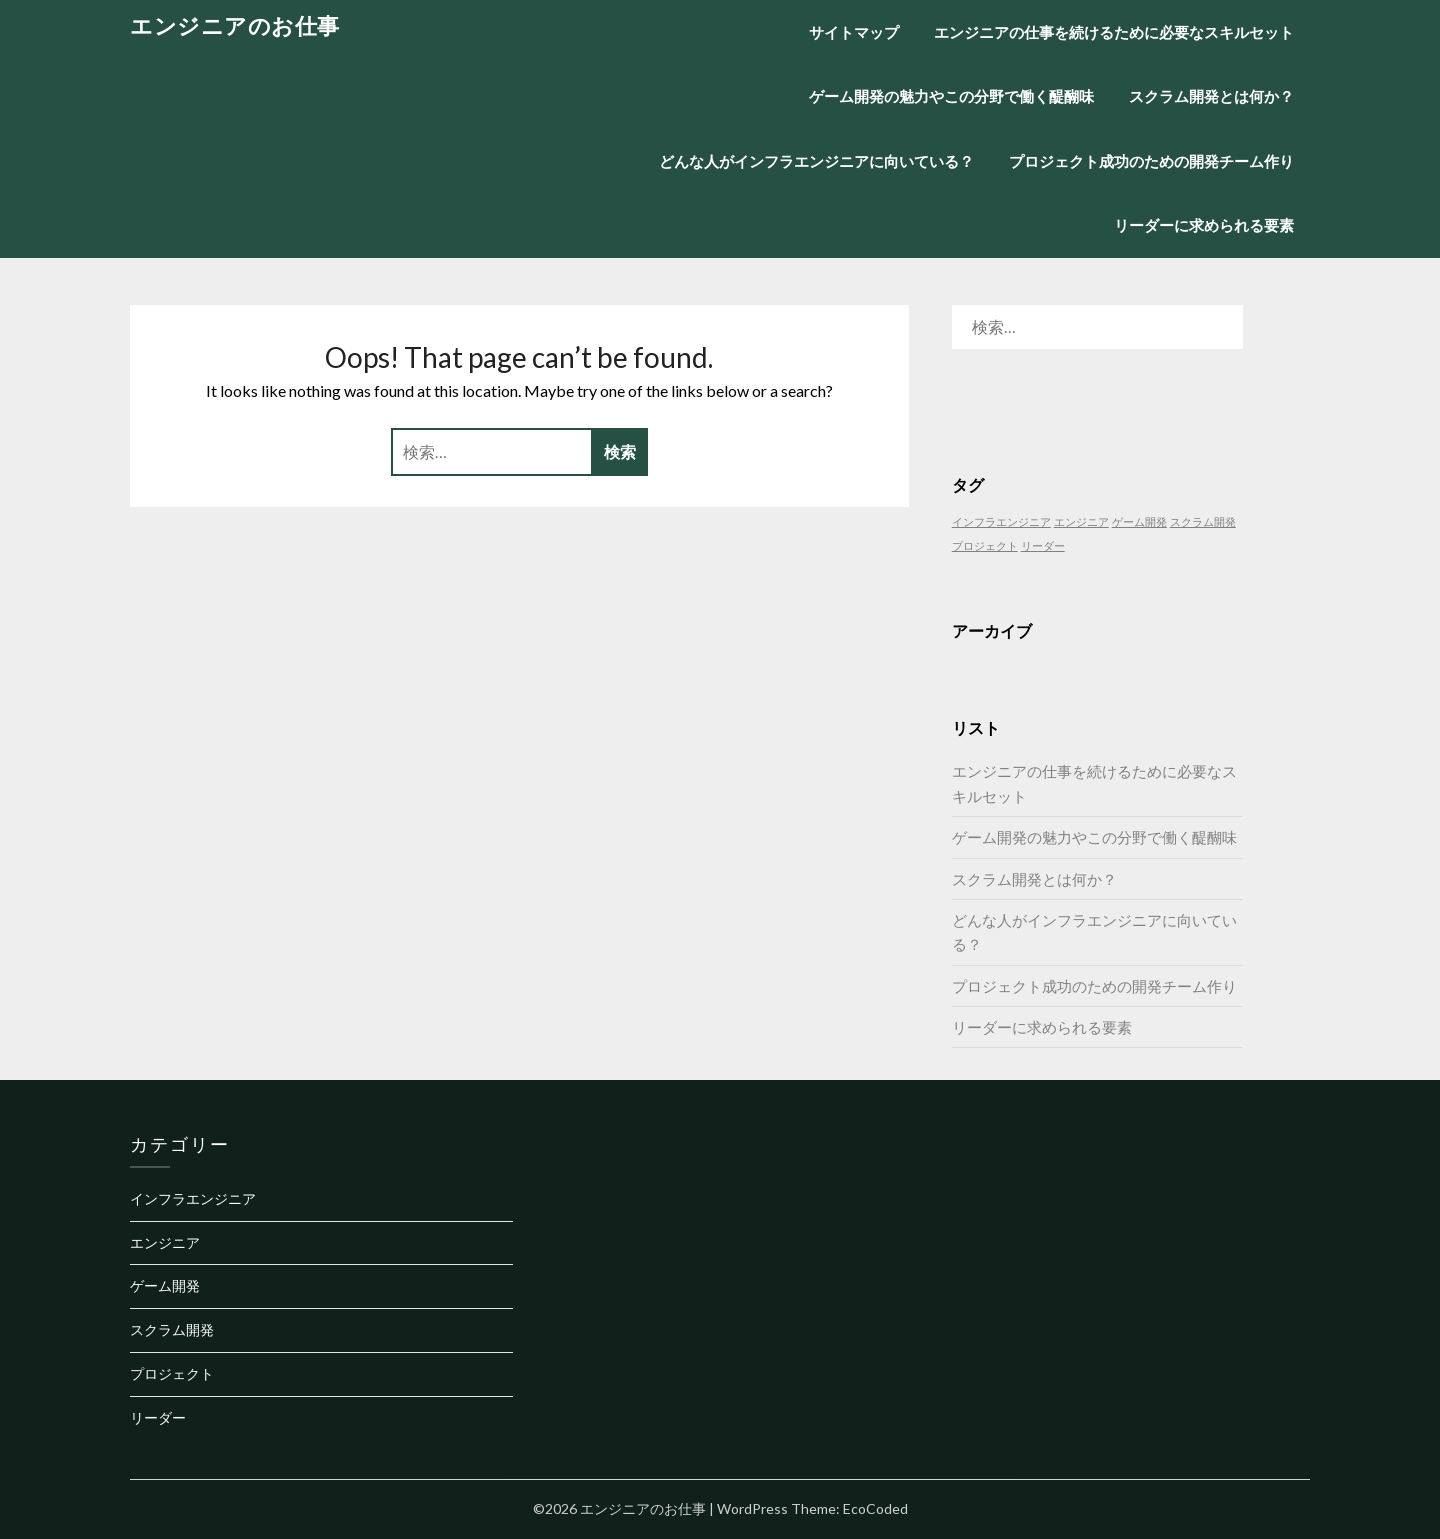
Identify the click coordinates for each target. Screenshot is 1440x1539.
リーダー (158, 1417)
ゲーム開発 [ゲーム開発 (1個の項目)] (1139, 521)
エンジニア (165, 1242)
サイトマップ (854, 32)
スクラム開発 (172, 1329)
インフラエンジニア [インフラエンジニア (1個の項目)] (1001, 521)
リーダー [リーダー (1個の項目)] (1043, 545)
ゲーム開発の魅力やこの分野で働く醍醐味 (951, 96)
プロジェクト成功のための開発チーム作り (1151, 161)
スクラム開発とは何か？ (1211, 96)
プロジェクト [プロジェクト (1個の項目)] (985, 545)
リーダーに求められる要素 (1204, 225)
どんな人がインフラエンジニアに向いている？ (816, 161)
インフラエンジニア (193, 1198)
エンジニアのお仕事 (235, 25)
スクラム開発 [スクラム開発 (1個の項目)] (1203, 521)
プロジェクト (172, 1373)
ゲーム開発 (165, 1285)
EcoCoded (875, 1508)
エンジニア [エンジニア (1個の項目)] (1081, 521)
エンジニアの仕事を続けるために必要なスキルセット (1114, 32)
